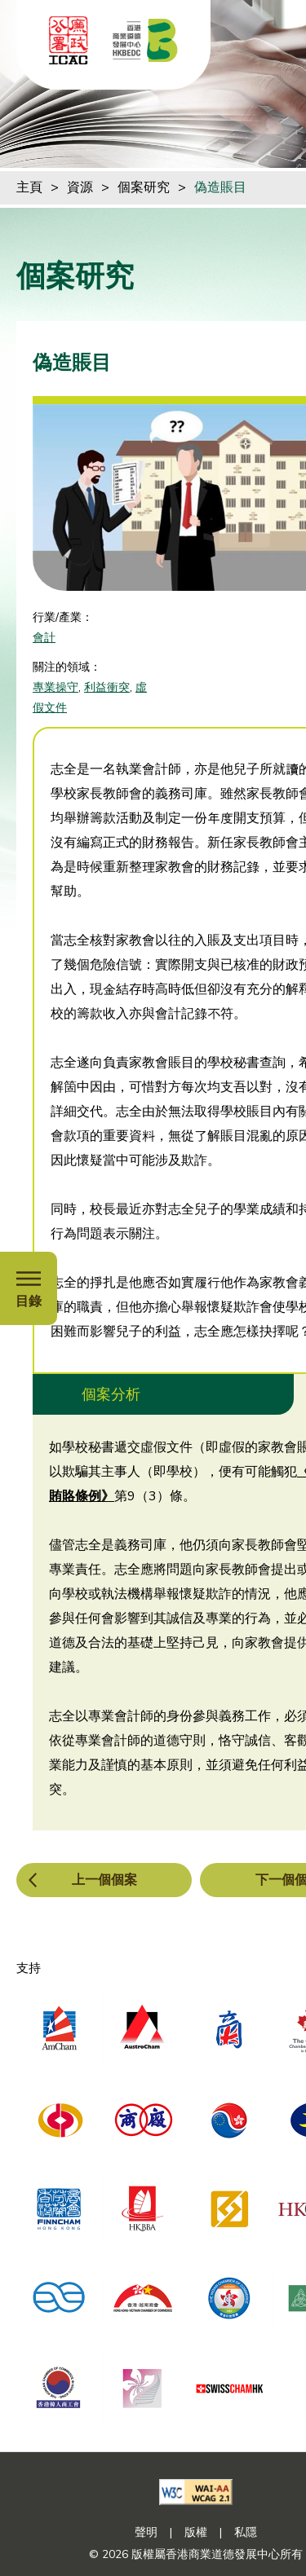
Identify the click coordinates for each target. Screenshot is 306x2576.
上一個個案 (104, 1880)
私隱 (245, 2532)
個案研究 (144, 187)
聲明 (146, 2532)
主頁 (29, 187)
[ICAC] (68, 40)
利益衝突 (107, 687)
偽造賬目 (220, 187)
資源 (80, 187)
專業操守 (55, 687)
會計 (44, 637)
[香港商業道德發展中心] (145, 40)
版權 (195, 2532)
